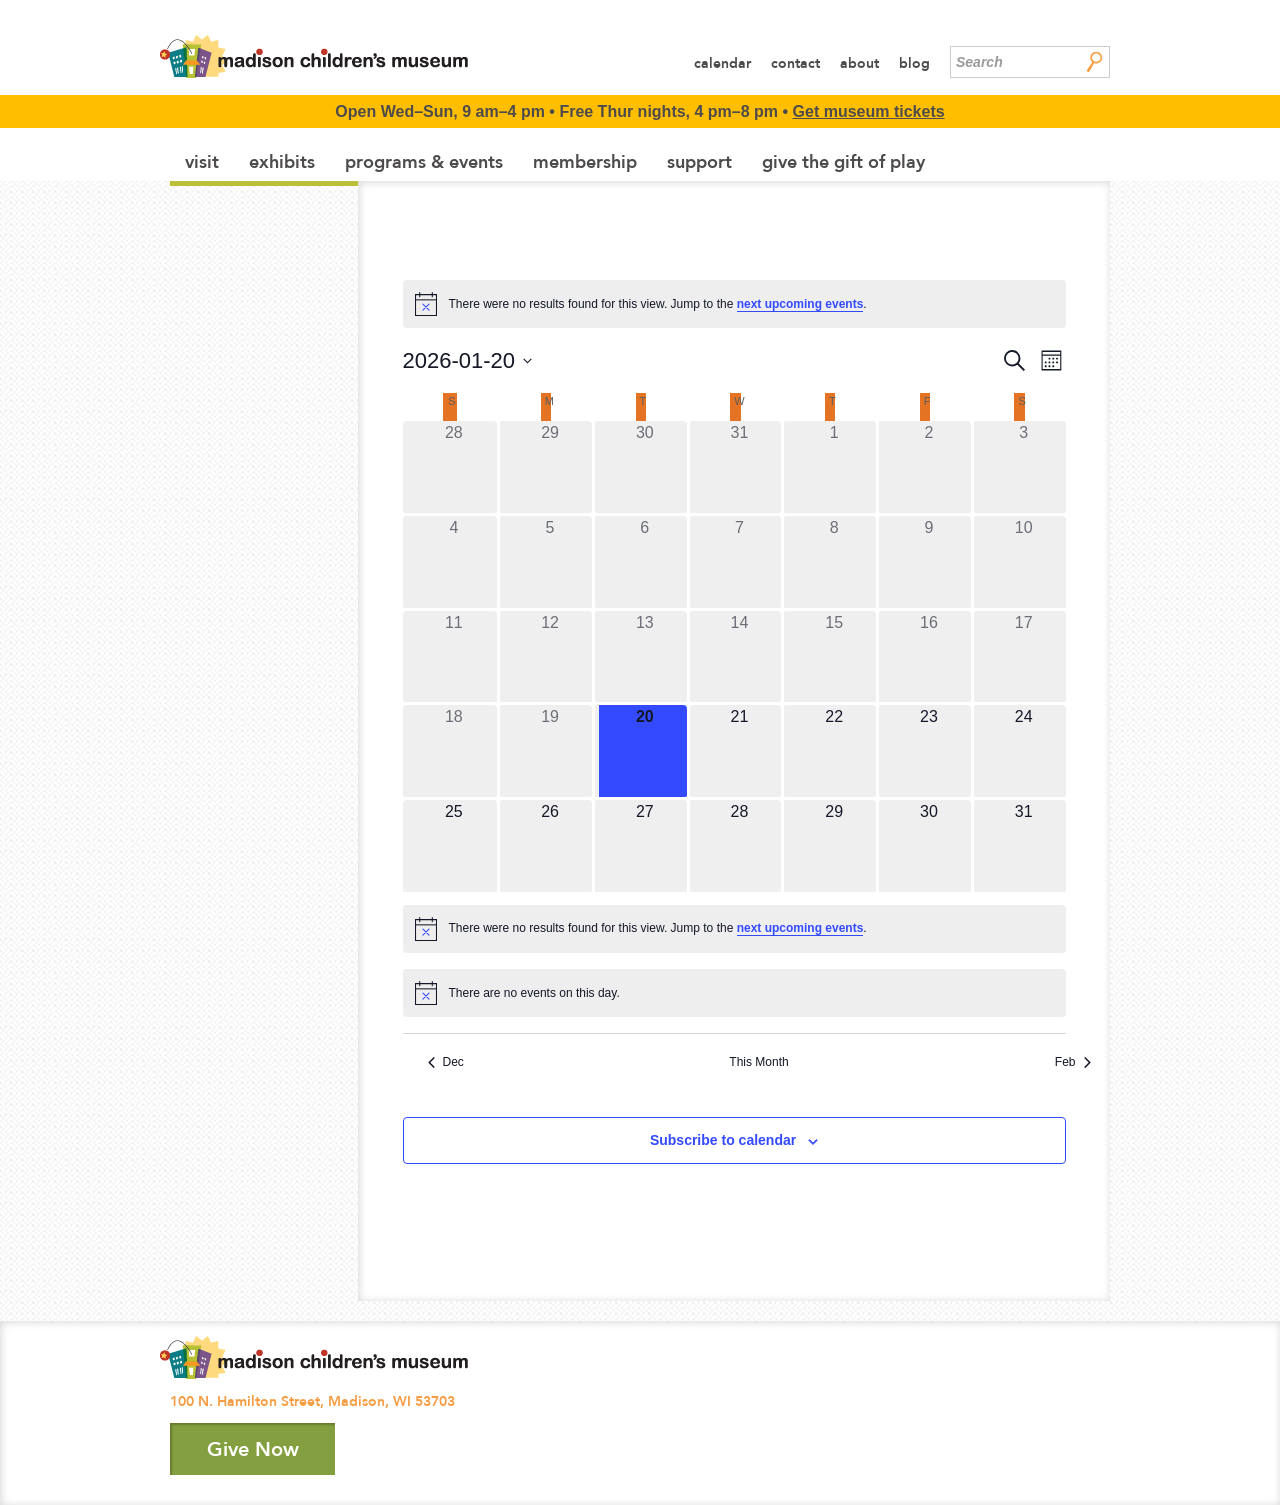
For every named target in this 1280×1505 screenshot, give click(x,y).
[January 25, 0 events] (454, 846)
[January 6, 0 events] (645, 562)
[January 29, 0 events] (834, 846)
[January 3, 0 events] (1024, 467)
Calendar (722, 63)
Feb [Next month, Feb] (1073, 1062)
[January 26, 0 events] (550, 846)
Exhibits (282, 162)
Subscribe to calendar (723, 1140)
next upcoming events (800, 304)
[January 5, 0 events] (550, 562)
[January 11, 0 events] (454, 657)
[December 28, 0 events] (454, 467)
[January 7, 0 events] (740, 562)
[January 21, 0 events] (740, 751)
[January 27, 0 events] (645, 846)
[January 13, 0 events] (645, 657)
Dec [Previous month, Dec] (446, 1062)
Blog (914, 63)
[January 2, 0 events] (929, 467)
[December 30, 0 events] (645, 467)
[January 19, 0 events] (550, 751)
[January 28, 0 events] (740, 846)
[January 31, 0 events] (1024, 846)
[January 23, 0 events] (929, 751)
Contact (795, 63)
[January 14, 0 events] (740, 657)
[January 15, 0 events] (834, 657)
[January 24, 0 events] (1024, 751)
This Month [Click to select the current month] (758, 1062)
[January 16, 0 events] (929, 657)
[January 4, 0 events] (454, 562)
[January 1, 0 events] (834, 467)
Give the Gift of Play (843, 162)
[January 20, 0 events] (645, 751)
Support (699, 162)
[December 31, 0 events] (740, 467)
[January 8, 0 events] (834, 562)
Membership (585, 162)
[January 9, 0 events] (929, 562)
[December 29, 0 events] (550, 467)
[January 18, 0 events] (454, 751)
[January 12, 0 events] (550, 657)
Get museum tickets (869, 111)
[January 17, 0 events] (1024, 657)
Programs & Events (424, 162)
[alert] (734, 304)
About (859, 63)
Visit (202, 162)
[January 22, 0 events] (834, 751)
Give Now (253, 1449)
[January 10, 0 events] (1024, 562)
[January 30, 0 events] (929, 846)
